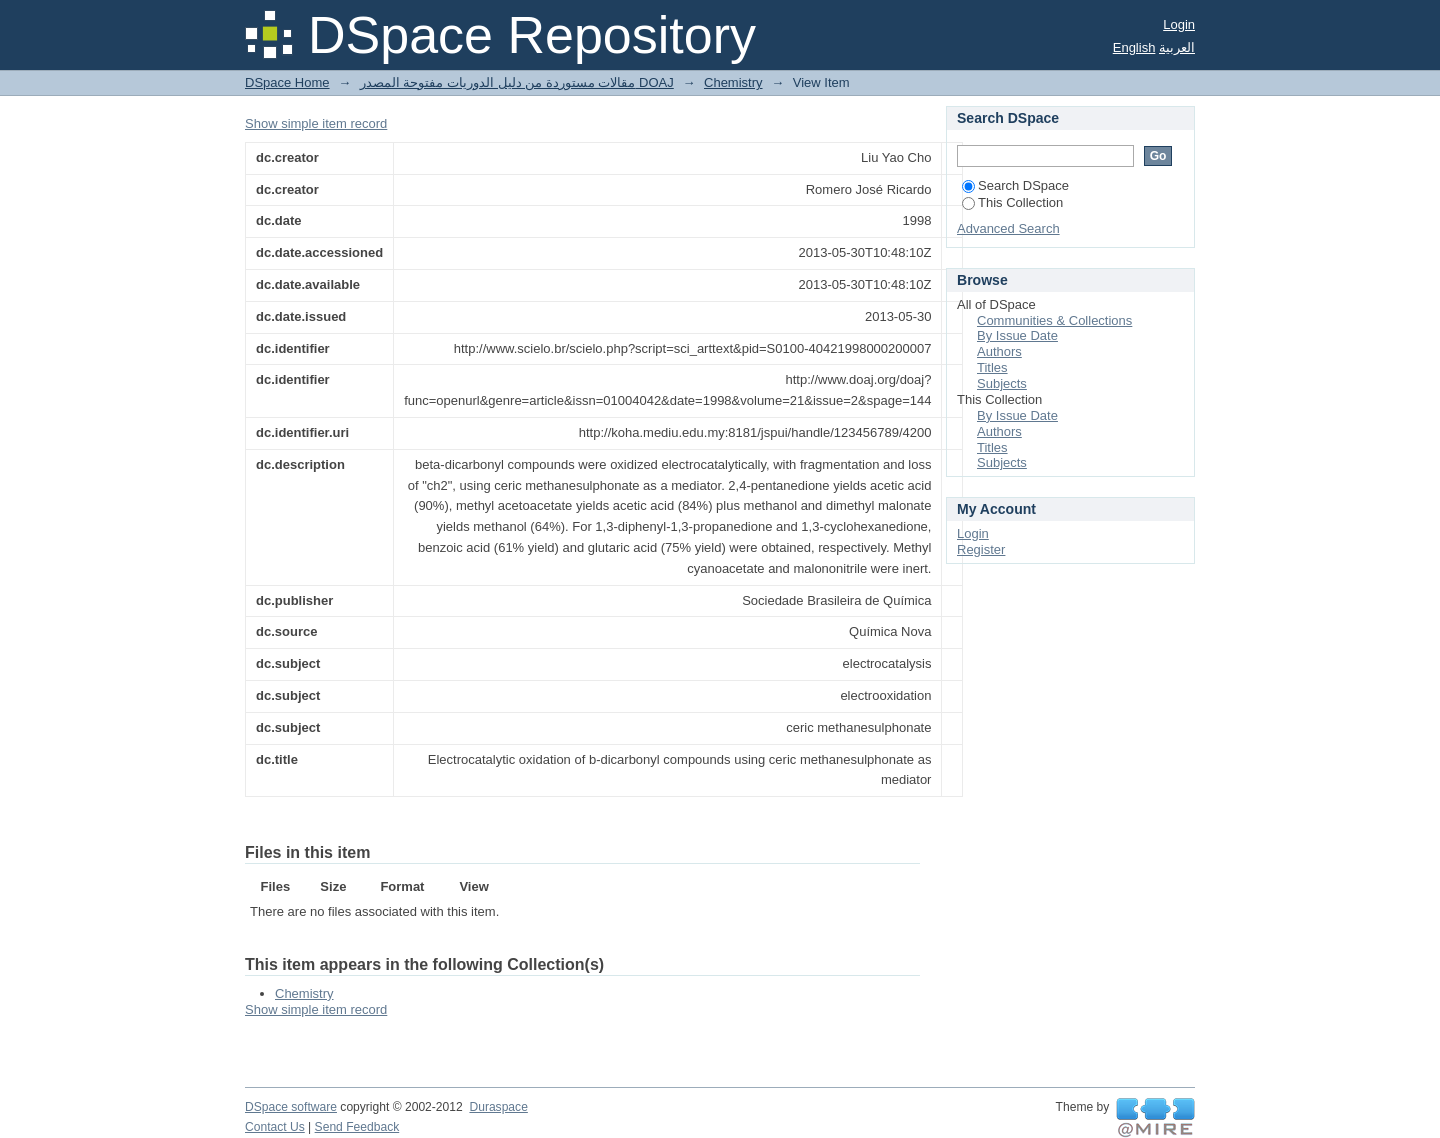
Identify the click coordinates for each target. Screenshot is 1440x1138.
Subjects (1002, 383)
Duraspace (498, 1107)
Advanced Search (1008, 228)
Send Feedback (357, 1127)
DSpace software (291, 1107)
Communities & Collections (1054, 320)
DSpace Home (287, 82)
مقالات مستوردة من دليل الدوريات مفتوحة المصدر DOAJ (517, 82)
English (1134, 47)
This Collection (1012, 202)
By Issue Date (1017, 335)
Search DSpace (1015, 185)
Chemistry (733, 82)
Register (981, 549)
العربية (1177, 47)
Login (1179, 24)
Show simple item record (316, 123)
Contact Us (275, 1127)
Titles (992, 367)
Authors (999, 351)
